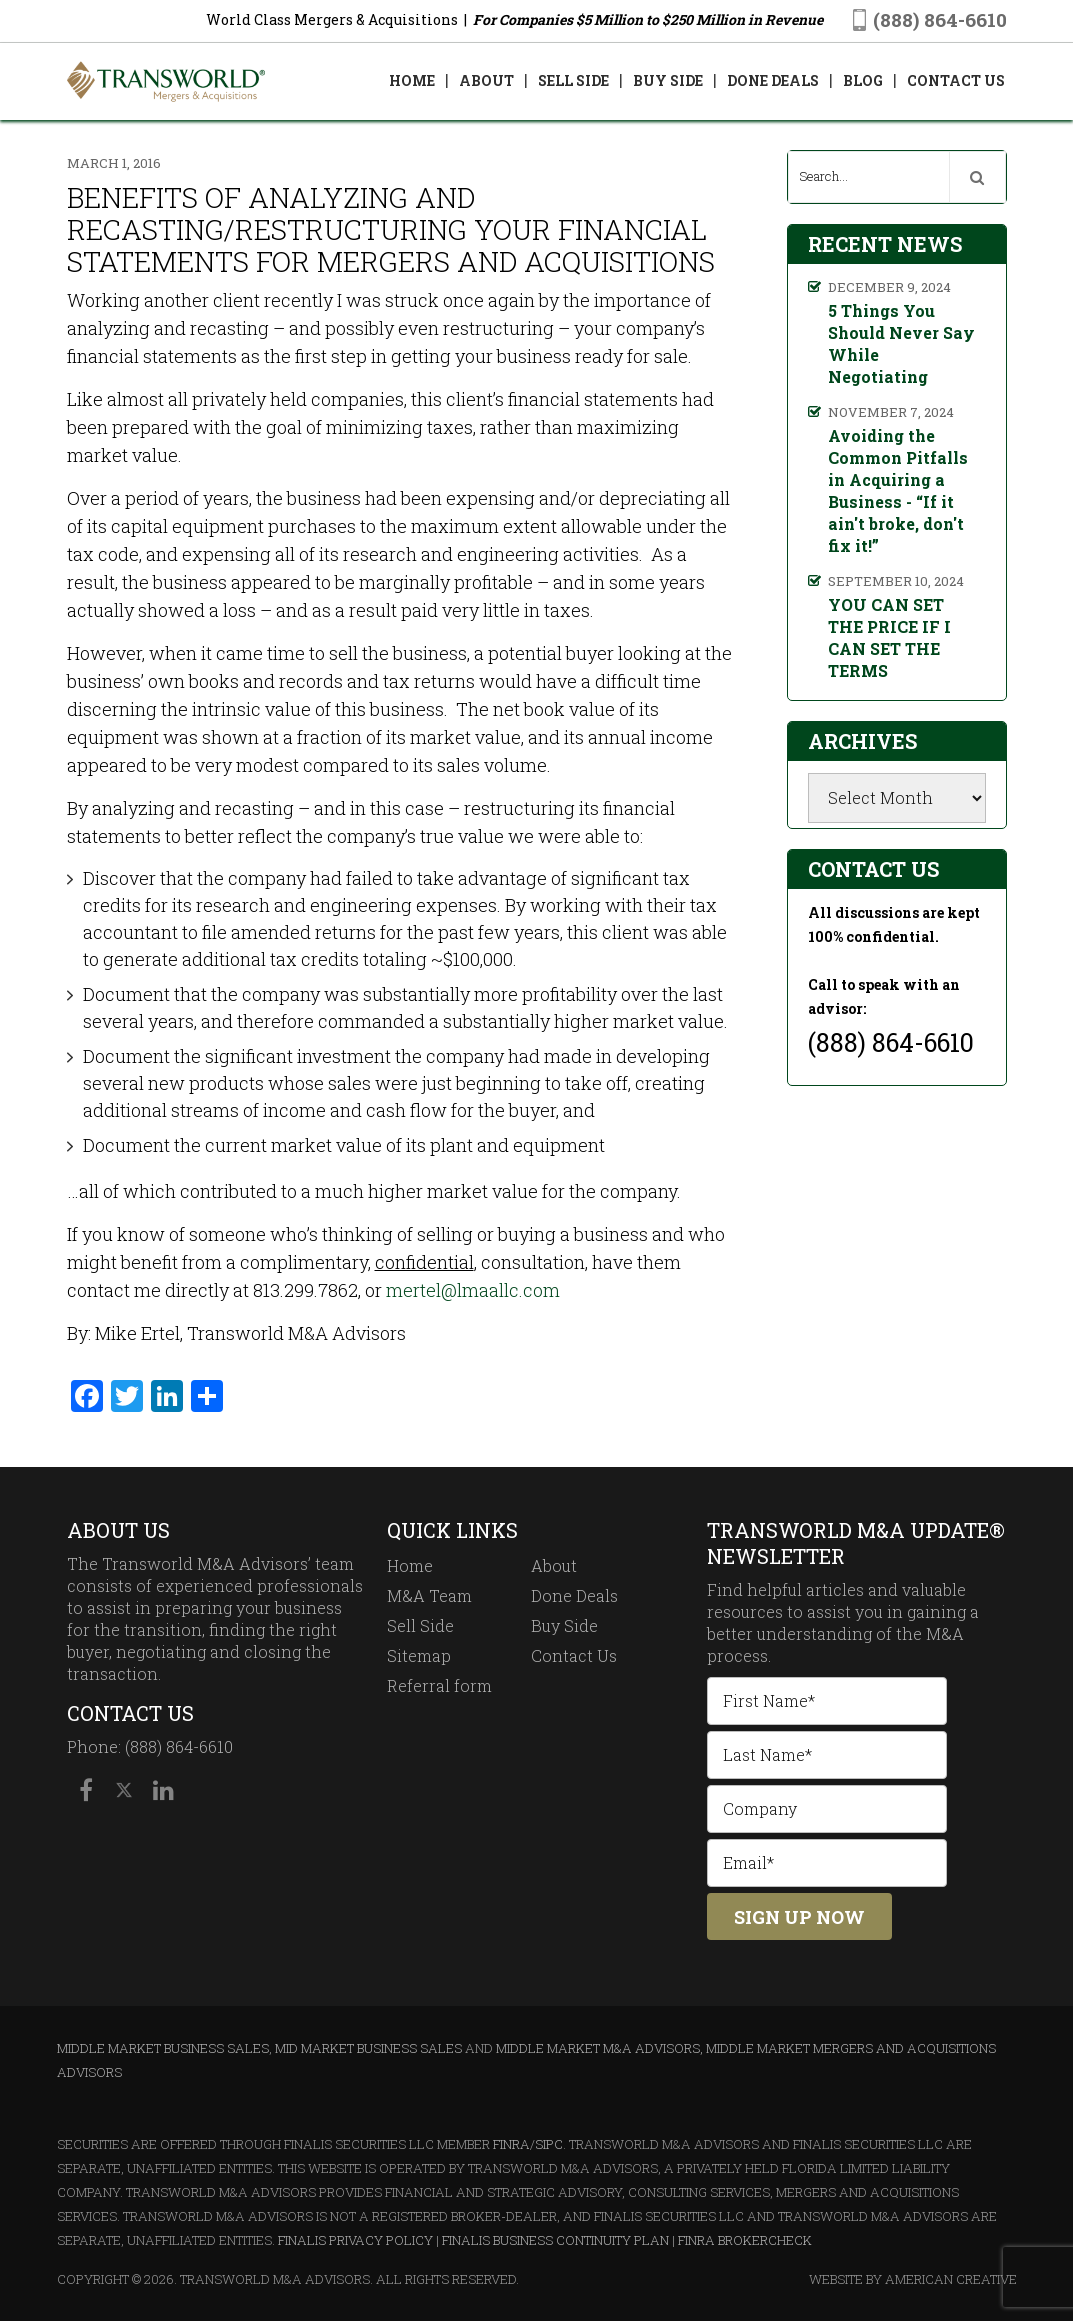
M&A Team (429, 1595)
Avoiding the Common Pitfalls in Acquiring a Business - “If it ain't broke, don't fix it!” (898, 490)
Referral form (439, 1685)
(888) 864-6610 (940, 19)
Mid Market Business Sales (368, 2048)
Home (410, 1565)
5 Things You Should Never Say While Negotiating (901, 343)
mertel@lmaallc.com (473, 1290)
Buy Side (564, 1625)
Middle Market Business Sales (163, 2048)
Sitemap (419, 1655)
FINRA (511, 2144)
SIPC (549, 2144)
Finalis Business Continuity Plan (555, 2240)
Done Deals (574, 1595)
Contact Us (574, 1655)
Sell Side (420, 1625)
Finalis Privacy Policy (355, 2240)
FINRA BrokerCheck (745, 2240)
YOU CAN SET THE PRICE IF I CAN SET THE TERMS (889, 637)
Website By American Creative (913, 2279)
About (554, 1565)
